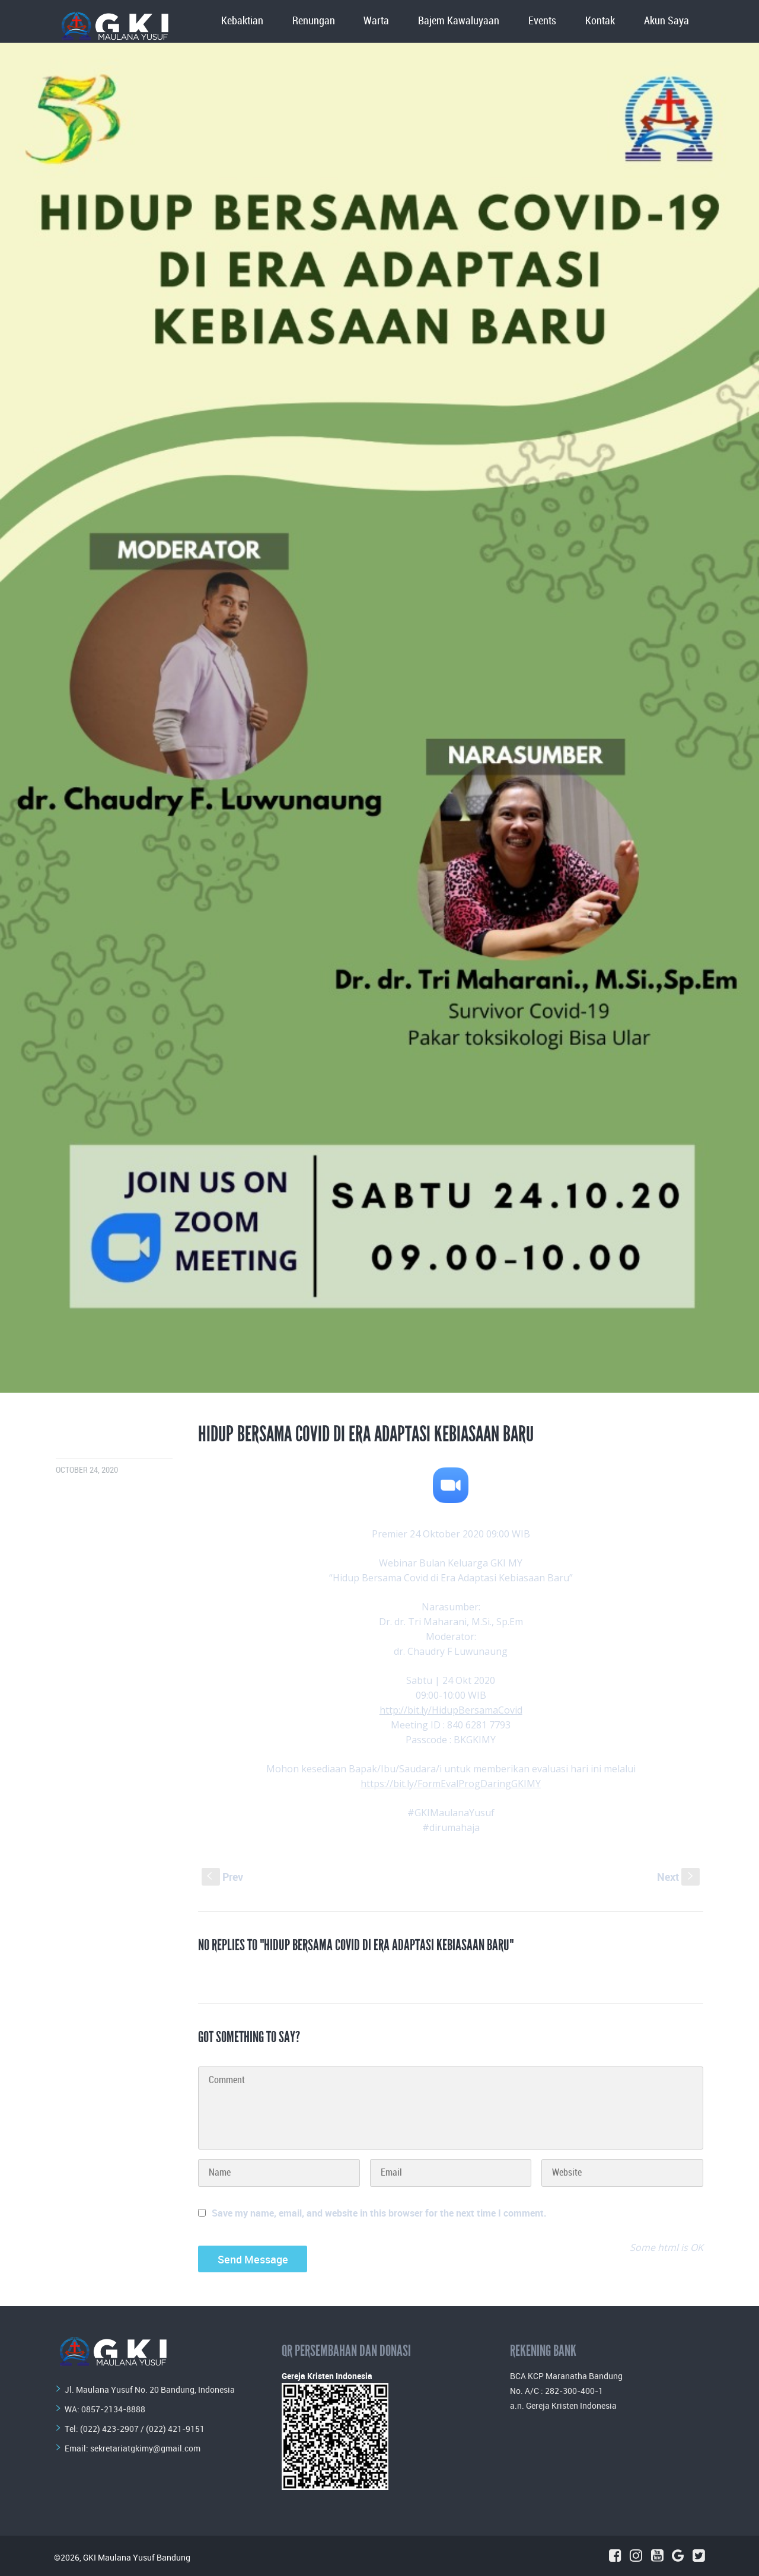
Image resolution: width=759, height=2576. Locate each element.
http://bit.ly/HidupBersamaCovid (451, 1710)
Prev (222, 1877)
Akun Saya (666, 21)
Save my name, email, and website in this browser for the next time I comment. (379, 2213)
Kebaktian (242, 21)
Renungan (313, 21)
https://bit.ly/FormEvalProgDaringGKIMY (451, 1783)
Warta (376, 21)
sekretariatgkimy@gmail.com (145, 2448)
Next (678, 1877)
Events (542, 21)
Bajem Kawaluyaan (458, 21)
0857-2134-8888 (113, 2409)
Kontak (600, 21)
